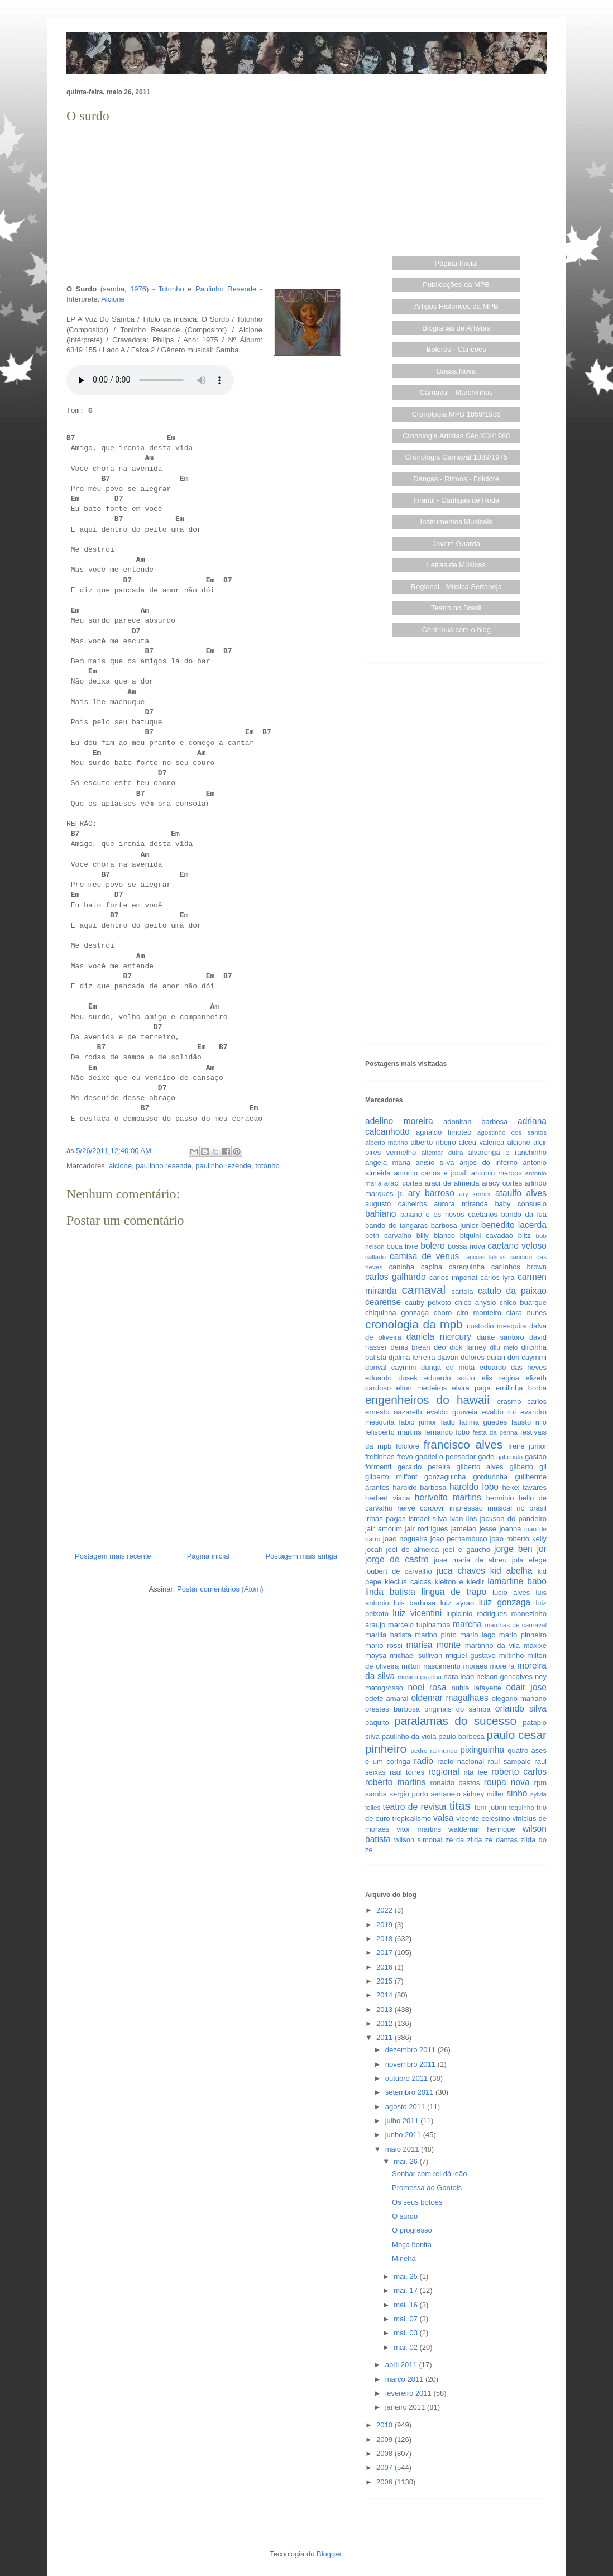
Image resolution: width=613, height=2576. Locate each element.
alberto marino (386, 1142)
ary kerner (475, 1193)
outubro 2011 (407, 2078)
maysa (375, 1655)
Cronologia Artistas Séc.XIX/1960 (456, 436)
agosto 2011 (406, 2106)
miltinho (511, 1655)
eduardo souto (449, 1378)
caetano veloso (517, 1245)
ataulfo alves (521, 1193)
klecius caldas (408, 1582)
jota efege (529, 1560)
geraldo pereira (424, 1467)
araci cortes (403, 1183)
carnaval (423, 1289)
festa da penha (495, 1432)
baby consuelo (521, 1203)
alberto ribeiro (433, 1142)
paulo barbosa (461, 1736)
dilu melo (504, 1347)
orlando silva (521, 1708)
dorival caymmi (390, 1367)
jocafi (373, 1549)
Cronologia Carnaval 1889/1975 (456, 457)
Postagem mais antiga (301, 1556)
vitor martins (418, 1829)
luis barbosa (414, 1603)
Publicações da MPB (456, 284)
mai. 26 (406, 2161)
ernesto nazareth (393, 1412)
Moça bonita (412, 2244)
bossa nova (466, 1246)
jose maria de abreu (470, 1560)
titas (460, 1805)
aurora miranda (461, 1203)
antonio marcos (496, 1173)
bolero (432, 1245)
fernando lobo (447, 1432)
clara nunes (526, 1312)
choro (443, 1312)
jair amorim (383, 1528)
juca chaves (461, 1570)
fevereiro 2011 (409, 2393)
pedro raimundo (434, 1750)
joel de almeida (412, 1549)
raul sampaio (509, 1761)
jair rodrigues (426, 1528)
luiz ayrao (457, 1603)
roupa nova (507, 1782)
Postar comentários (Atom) (220, 1589)
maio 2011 (403, 2149)
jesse (488, 1528)
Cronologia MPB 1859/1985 (456, 414)
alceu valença (481, 1142)
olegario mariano (519, 1698)
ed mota (460, 1367)
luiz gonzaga (504, 1602)
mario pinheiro (523, 1635)
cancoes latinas (484, 1257)
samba (376, 1794)
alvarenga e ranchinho (507, 1152)
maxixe (535, 1645)
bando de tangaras (396, 1225)
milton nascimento (431, 1666)
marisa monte (433, 1645)
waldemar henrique (481, 1829)
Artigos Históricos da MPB (456, 306)
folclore (407, 1446)
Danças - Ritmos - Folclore (456, 479)
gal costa (509, 1456)
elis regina (500, 1378)
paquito (377, 1722)
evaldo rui (499, 1412)
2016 (385, 1967)
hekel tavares (524, 1487)
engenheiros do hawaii (427, 1399)
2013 (385, 2009)
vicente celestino (483, 1818)
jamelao (464, 1528)
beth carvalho (388, 1235)
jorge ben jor (520, 1549)
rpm (540, 1783)
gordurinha (490, 1477)
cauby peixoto (428, 1302)
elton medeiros (421, 1388)
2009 (385, 2439)
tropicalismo (411, 1818)
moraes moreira (488, 1666)
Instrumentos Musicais (456, 522)
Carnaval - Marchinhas (456, 392)
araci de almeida (452, 1183)
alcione (120, 1166)
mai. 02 (406, 2347)
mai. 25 (406, 2276)
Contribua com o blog (456, 629)
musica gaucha (420, 1676)
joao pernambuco (458, 1539)
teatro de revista (415, 1807)
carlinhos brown (519, 1267)
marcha (467, 1624)
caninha (402, 1267)
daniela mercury (438, 1336)
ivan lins (463, 1518)
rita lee (475, 1772)
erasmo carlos (522, 1401)
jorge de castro (397, 1559)
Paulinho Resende (225, 289)
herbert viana (387, 1498)
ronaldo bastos (455, 1783)
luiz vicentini (417, 1613)
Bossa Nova (456, 371)
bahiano (380, 1213)
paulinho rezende (223, 1166)
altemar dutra (442, 1152)
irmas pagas (385, 1518)
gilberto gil (528, 1467)
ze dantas (501, 1840)
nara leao (459, 1676)
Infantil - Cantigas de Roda (456, 500)
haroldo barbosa (419, 1487)
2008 (385, 2453)
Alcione (113, 299)
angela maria (387, 1162)
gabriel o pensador (445, 1456)
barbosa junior (454, 1225)
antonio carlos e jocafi (430, 1173)
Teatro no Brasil (456, 608)
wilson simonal (418, 1840)
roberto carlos (519, 1771)
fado (448, 1422)
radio (423, 1761)
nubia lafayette (476, 1688)
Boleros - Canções (456, 349)
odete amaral (386, 1698)
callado (375, 1256)
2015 (385, 1981)
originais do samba (457, 1709)
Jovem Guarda (456, 543)
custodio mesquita (496, 1326)
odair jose (526, 1687)
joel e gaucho (466, 1549)
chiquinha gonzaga (397, 1312)
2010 (385, 2425)
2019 (385, 1924)
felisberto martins (393, 1432)
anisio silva (434, 1162)
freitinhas (380, 1456)
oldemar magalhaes (449, 1698)
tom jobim (490, 1807)
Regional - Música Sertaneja (456, 586)
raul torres (407, 1772)
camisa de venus (424, 1256)
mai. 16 (406, 2305)
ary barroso (431, 1193)
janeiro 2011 (406, 2407)
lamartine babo (517, 1581)
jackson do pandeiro (513, 1518)
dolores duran (483, 1357)
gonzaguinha (445, 1477)
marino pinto (435, 1635)
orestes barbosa (392, 1709)
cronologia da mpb (414, 1324)
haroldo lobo (474, 1487)
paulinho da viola (409, 1736)
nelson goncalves (504, 1676)
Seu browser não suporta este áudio (150, 380)
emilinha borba (521, 1388)
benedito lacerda (514, 1225)
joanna (510, 1528)
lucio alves (511, 1592)
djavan (447, 1357)
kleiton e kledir (459, 1582)
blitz (524, 1235)
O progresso (412, 2230)
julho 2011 (403, 2120)
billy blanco (435, 1235)
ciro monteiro (479, 1312)
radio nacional (460, 1761)
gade (486, 1456)
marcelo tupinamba (419, 1625)
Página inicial (208, 1556)
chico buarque (523, 1302)
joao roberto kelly (518, 1539)
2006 (385, 2482)
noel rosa (427, 1687)
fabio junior (418, 1422)
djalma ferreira (412, 1357)
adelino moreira (399, 1121)
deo (440, 1347)
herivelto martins (448, 1497)
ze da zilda (464, 1840)
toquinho (521, 1807)
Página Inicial (456, 263)
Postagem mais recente (113, 1556)
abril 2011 (402, 2364)
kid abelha (511, 1570)
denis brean (410, 1347)
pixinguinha (482, 1750)
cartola (462, 1291)
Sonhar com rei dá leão (429, 2173)
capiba (431, 1267)
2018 (385, 1938)
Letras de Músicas (456, 565)
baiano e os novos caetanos (448, 1214)
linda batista (390, 1592)
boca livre (402, 1246)
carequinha (467, 1267)
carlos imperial (453, 1277)
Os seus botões (417, 2202)
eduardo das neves (513, 1367)
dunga (431, 1367)
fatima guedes (483, 1422)
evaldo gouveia (452, 1412)
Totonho (171, 289)
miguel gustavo (471, 1655)
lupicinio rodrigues (476, 1613)
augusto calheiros (396, 1203)
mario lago (477, 1635)
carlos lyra (497, 1277)
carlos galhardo (395, 1277)
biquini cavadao (486, 1235)
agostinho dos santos (512, 1132)
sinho (516, 1793)
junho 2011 (404, 2134)
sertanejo (446, 1794)
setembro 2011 (410, 2092)
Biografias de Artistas (456, 328)
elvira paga (471, 1388)
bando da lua (524, 1214)
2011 (385, 2037)
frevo (405, 1456)
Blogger (329, 2554)
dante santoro (500, 1337)
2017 (385, 1952)
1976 (138, 289)
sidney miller (483, 1794)
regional (443, 1771)
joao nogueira (405, 1539)
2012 (385, 2023)
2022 (385, 1910)
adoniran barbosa (475, 1121)
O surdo (405, 2216)
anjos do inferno (488, 1162)
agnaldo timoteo (443, 1132)
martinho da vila (492, 1645)
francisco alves (463, 1444)
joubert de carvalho (398, 1571)
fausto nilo (529, 1422)
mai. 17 (406, 2290)
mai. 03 (406, 2333)
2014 (385, 1995)
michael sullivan (416, 1655)
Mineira (404, 2258)
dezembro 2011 (411, 2049)
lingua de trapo (454, 1592)
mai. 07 (406, 2319)
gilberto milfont (391, 1477)
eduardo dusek (391, 1378)
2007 (385, 2467)
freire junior (527, 1446)
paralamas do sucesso (455, 1720)
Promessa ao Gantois (427, 2187)
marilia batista (388, 1635)
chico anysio (475, 1302)
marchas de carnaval (516, 1624)
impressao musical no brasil (498, 1508)
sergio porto (409, 1794)
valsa (443, 1818)
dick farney (467, 1347)
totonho (267, 1166)
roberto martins (395, 1782)
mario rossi (384, 1645)
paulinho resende (163, 1166)
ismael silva (428, 1518)
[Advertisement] (206, 204)
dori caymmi (527, 1357)
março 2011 (405, 2379)
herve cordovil (420, 1508)
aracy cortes (502, 1183)
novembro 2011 (411, 2064)
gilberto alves (480, 1467)
